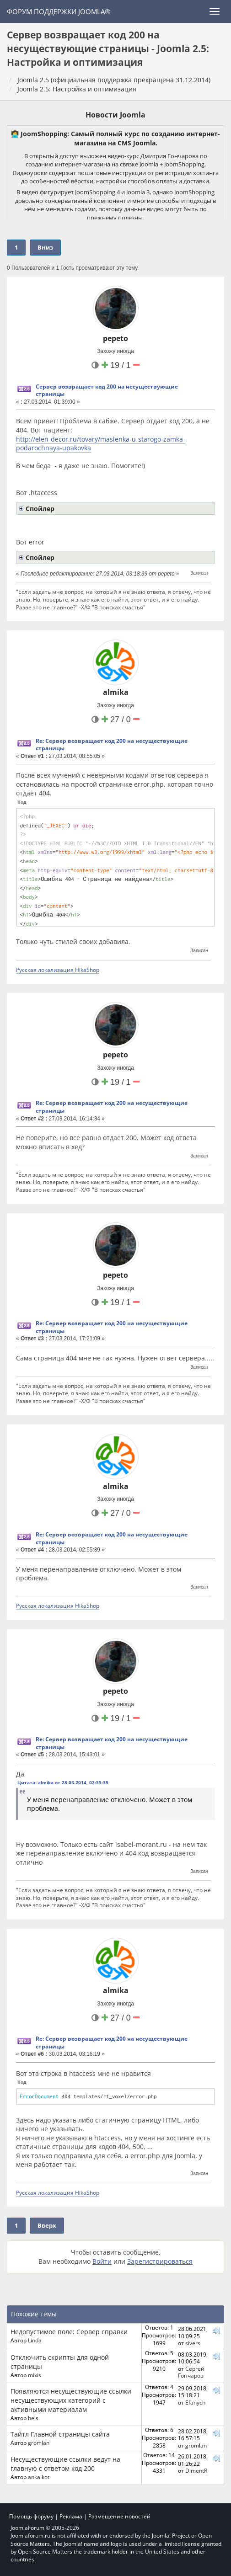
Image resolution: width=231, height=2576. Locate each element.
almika (116, 692)
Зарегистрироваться (160, 2261)
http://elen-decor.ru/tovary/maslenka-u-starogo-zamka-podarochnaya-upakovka (100, 444)
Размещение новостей (119, 2516)
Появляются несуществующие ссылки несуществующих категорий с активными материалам (71, 2400)
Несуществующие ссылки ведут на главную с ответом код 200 (65, 2464)
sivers (192, 2343)
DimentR (196, 2470)
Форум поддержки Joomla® (58, 11)
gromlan (38, 2442)
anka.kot (38, 2476)
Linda (35, 2340)
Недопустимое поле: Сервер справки (69, 2331)
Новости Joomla (115, 115)
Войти (102, 2261)
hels (33, 2417)
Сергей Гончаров (191, 2372)
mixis (34, 2375)
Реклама (70, 2516)
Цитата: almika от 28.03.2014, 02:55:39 (62, 1782)
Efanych (195, 2402)
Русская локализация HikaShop (57, 969)
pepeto (115, 338)
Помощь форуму (31, 2516)
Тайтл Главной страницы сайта (60, 2434)
